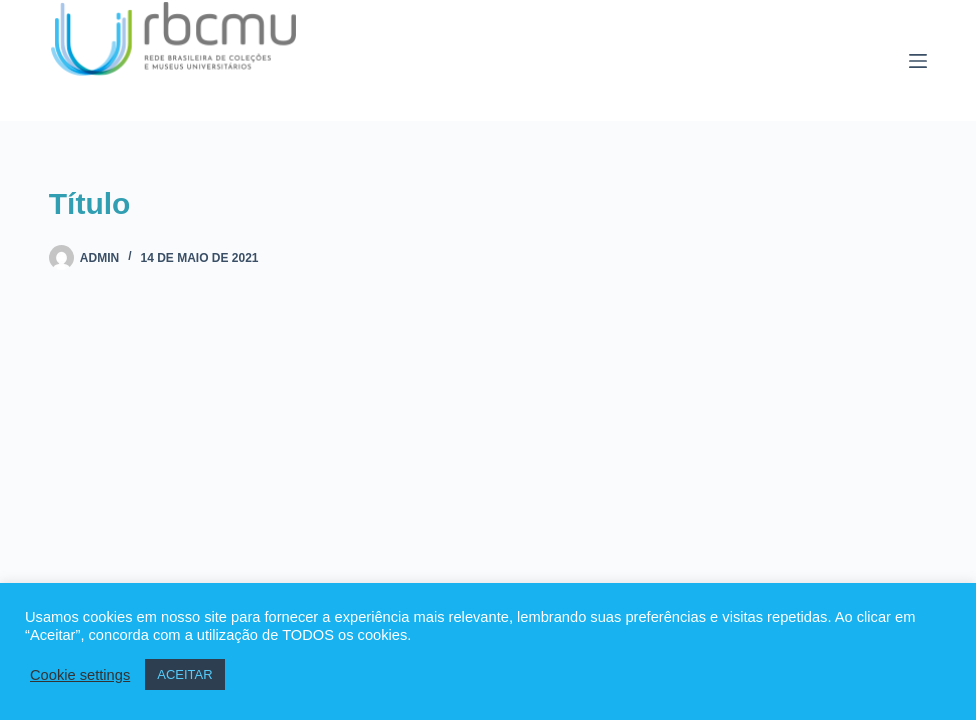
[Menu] (918, 61)
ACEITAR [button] (184, 674)
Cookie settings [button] (80, 675)
